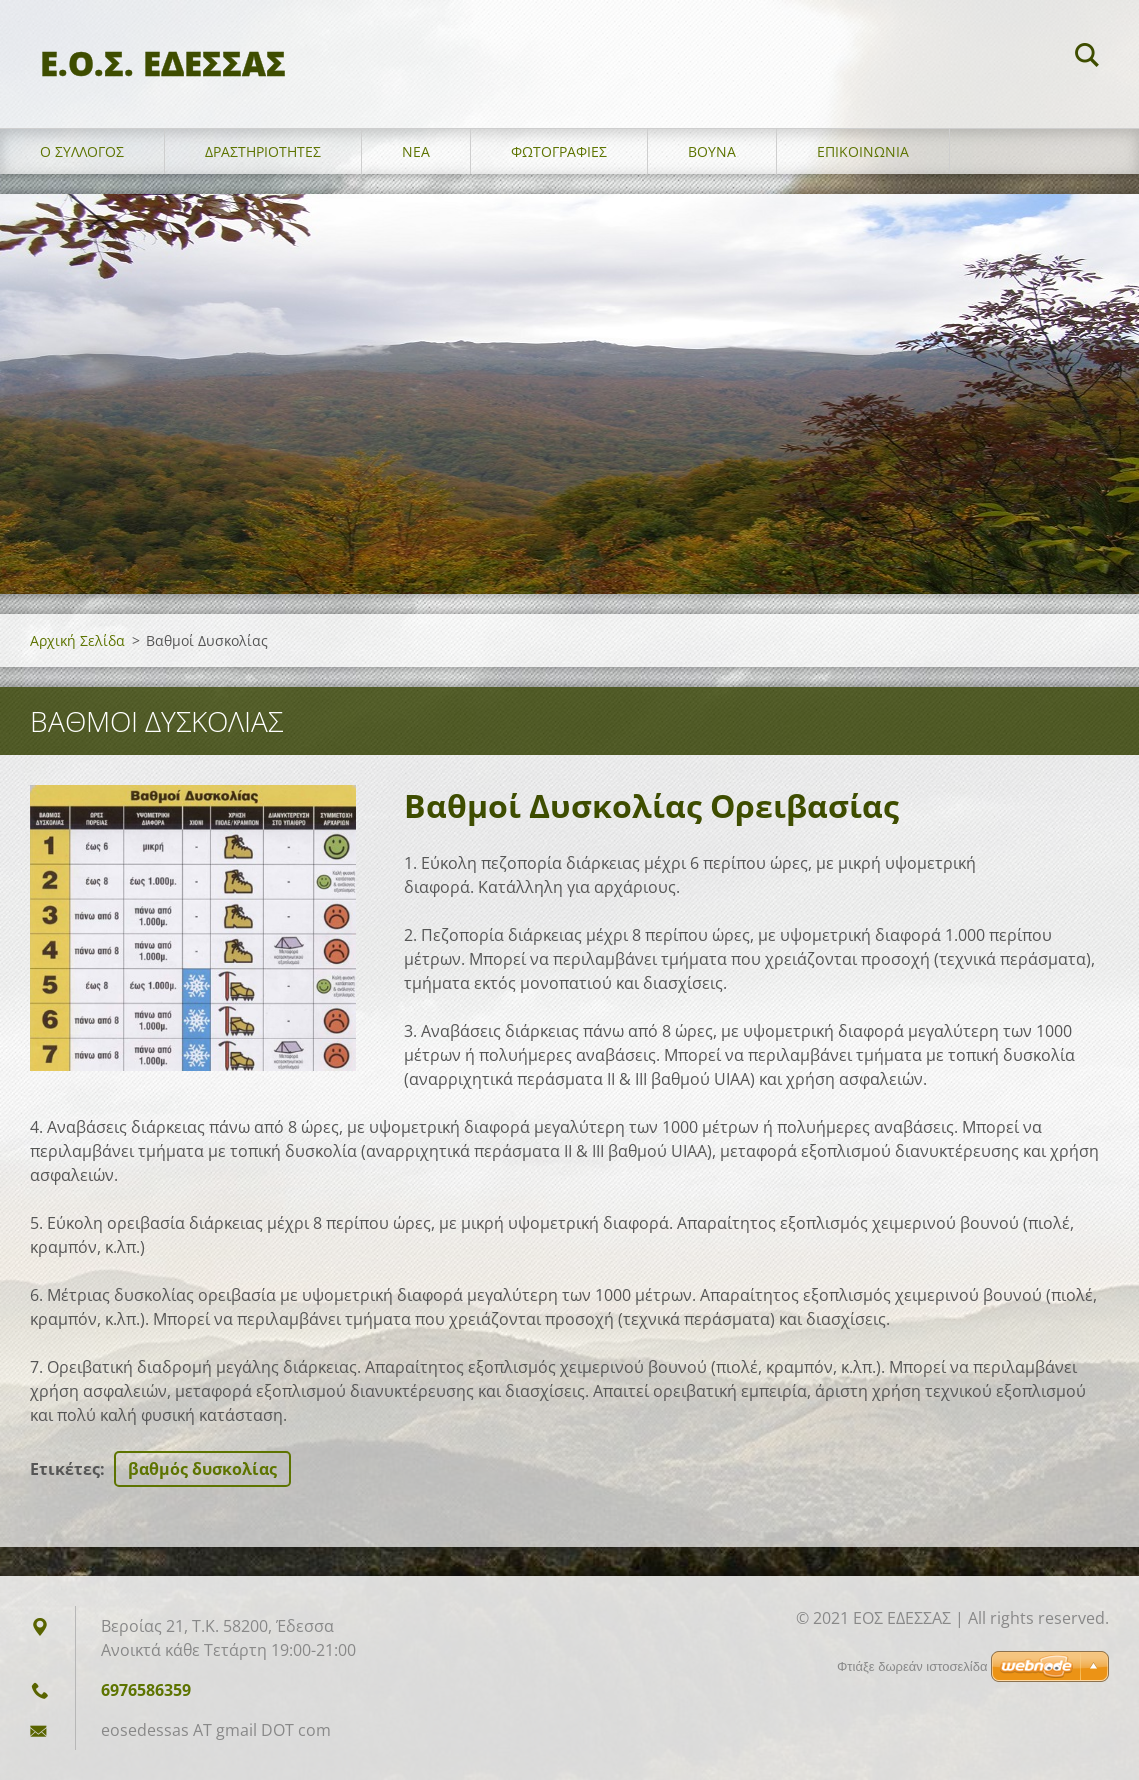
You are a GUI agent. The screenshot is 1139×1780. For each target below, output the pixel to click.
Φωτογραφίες (559, 151)
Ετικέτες (65, 1469)
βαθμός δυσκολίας (202, 1469)
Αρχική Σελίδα (77, 640)
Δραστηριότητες (263, 151)
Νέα (416, 151)
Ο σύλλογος (82, 151)
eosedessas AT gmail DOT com (216, 1730)
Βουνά (712, 151)
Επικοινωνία (863, 151)
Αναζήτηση (1087, 58)
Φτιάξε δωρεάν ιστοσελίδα (912, 1666)
